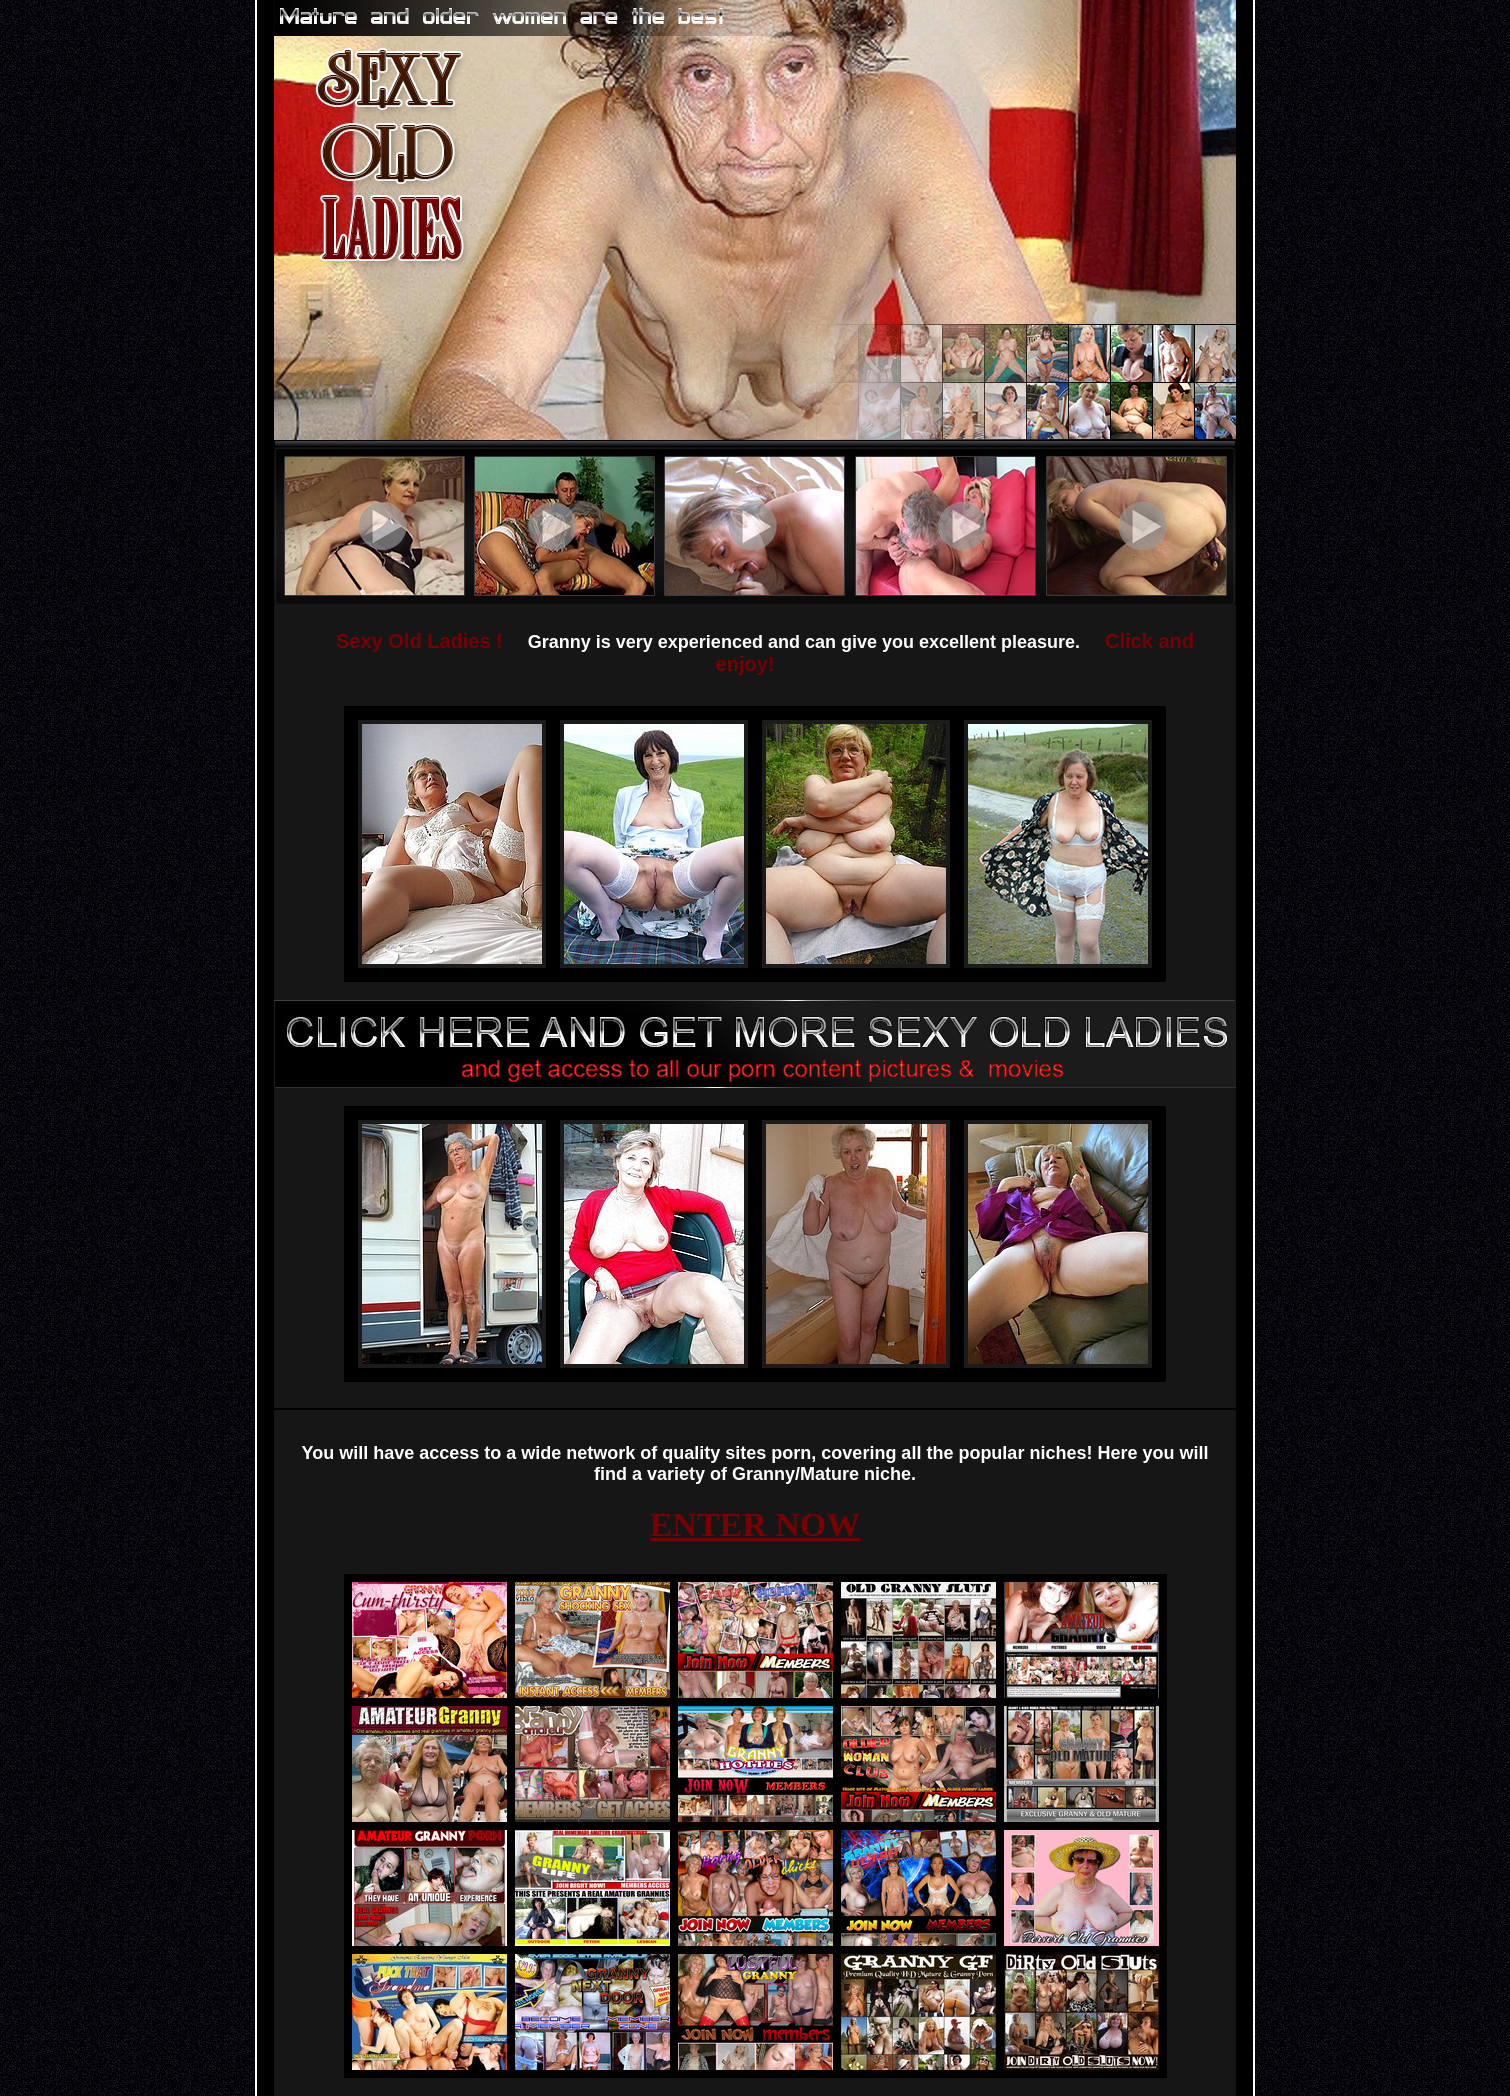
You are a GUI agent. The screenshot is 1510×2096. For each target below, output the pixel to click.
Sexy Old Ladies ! (419, 641)
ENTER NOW (755, 1524)
